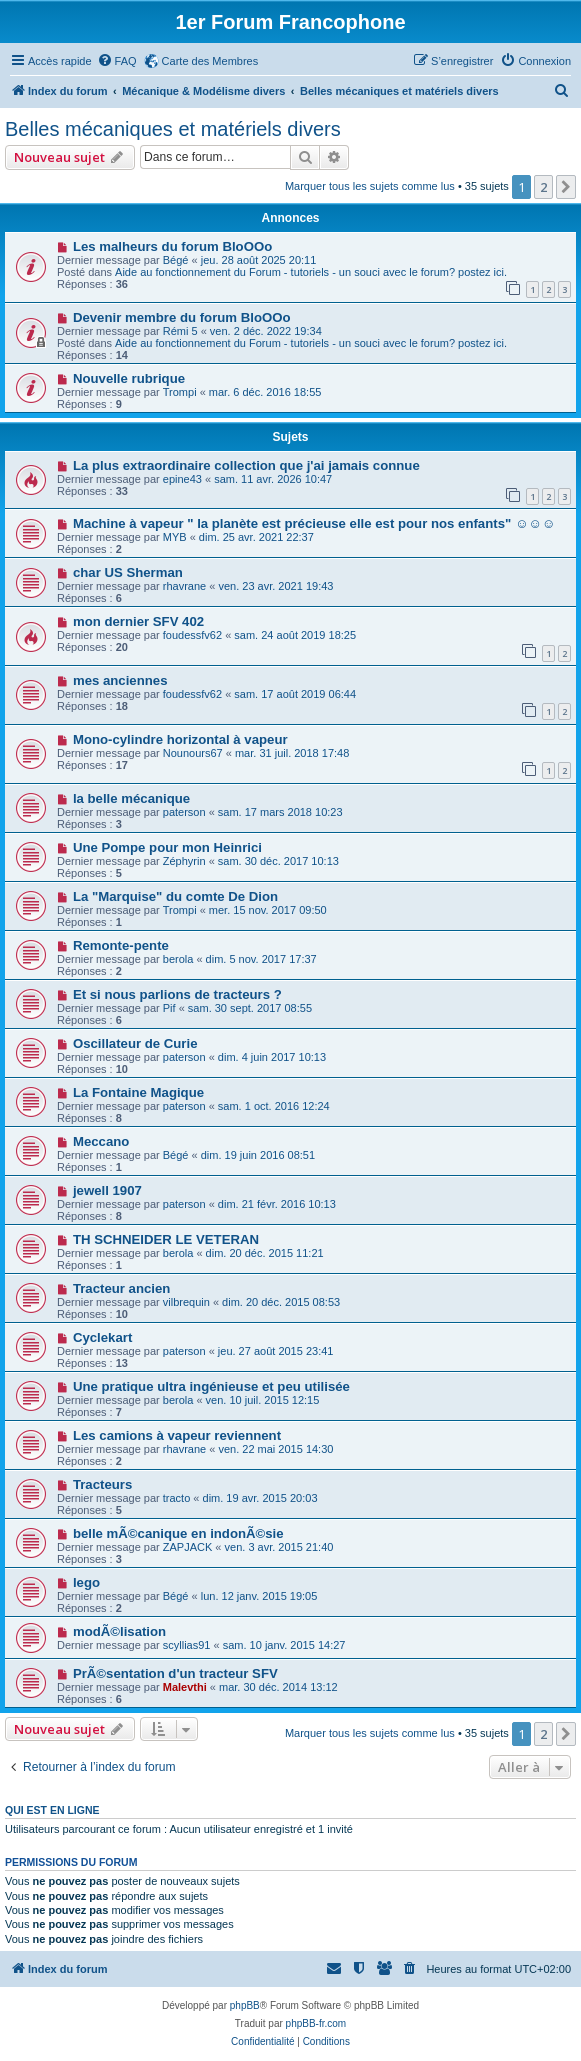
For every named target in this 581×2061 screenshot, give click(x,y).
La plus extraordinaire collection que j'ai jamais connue (246, 465)
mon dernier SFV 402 (138, 621)
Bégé (176, 260)
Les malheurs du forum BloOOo (172, 246)
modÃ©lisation (119, 1631)
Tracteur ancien (121, 1288)
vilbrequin (186, 1302)
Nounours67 (193, 753)
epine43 (182, 479)
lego (86, 1582)
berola (178, 959)
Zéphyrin (184, 861)
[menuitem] (117, 61)
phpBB (245, 2005)
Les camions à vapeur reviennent (177, 1435)
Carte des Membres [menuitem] (210, 61)
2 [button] (543, 187)
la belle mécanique (131, 798)
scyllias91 (187, 1645)
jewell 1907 (107, 1190)
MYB (175, 537)
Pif (169, 1008)
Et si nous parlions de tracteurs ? (177, 994)
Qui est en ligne (52, 1810)
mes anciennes (120, 680)
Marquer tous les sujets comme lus (370, 186)
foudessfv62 (192, 635)
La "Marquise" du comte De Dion (175, 896)
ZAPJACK (188, 1547)
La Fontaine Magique (138, 1092)
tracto (177, 1498)
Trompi (180, 392)
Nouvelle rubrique (129, 378)
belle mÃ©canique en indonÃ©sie (178, 1533)
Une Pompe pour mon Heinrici (167, 847)
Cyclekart (102, 1337)
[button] (566, 187)
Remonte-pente (121, 945)
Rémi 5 (180, 331)
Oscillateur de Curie (135, 1043)
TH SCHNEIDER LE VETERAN (166, 1239)
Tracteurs (102, 1484)
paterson (184, 812)
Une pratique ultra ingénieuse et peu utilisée (211, 1386)
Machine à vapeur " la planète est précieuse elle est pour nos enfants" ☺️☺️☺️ (314, 523)
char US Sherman (128, 572)
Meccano (101, 1141)
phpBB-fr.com (316, 2023)
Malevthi (185, 1687)
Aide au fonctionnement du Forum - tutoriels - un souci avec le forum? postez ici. (311, 272)
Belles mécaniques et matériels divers (173, 129)
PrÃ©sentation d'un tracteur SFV (175, 1673)
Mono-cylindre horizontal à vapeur (180, 739)
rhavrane (184, 586)
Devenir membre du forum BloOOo (182, 317)
